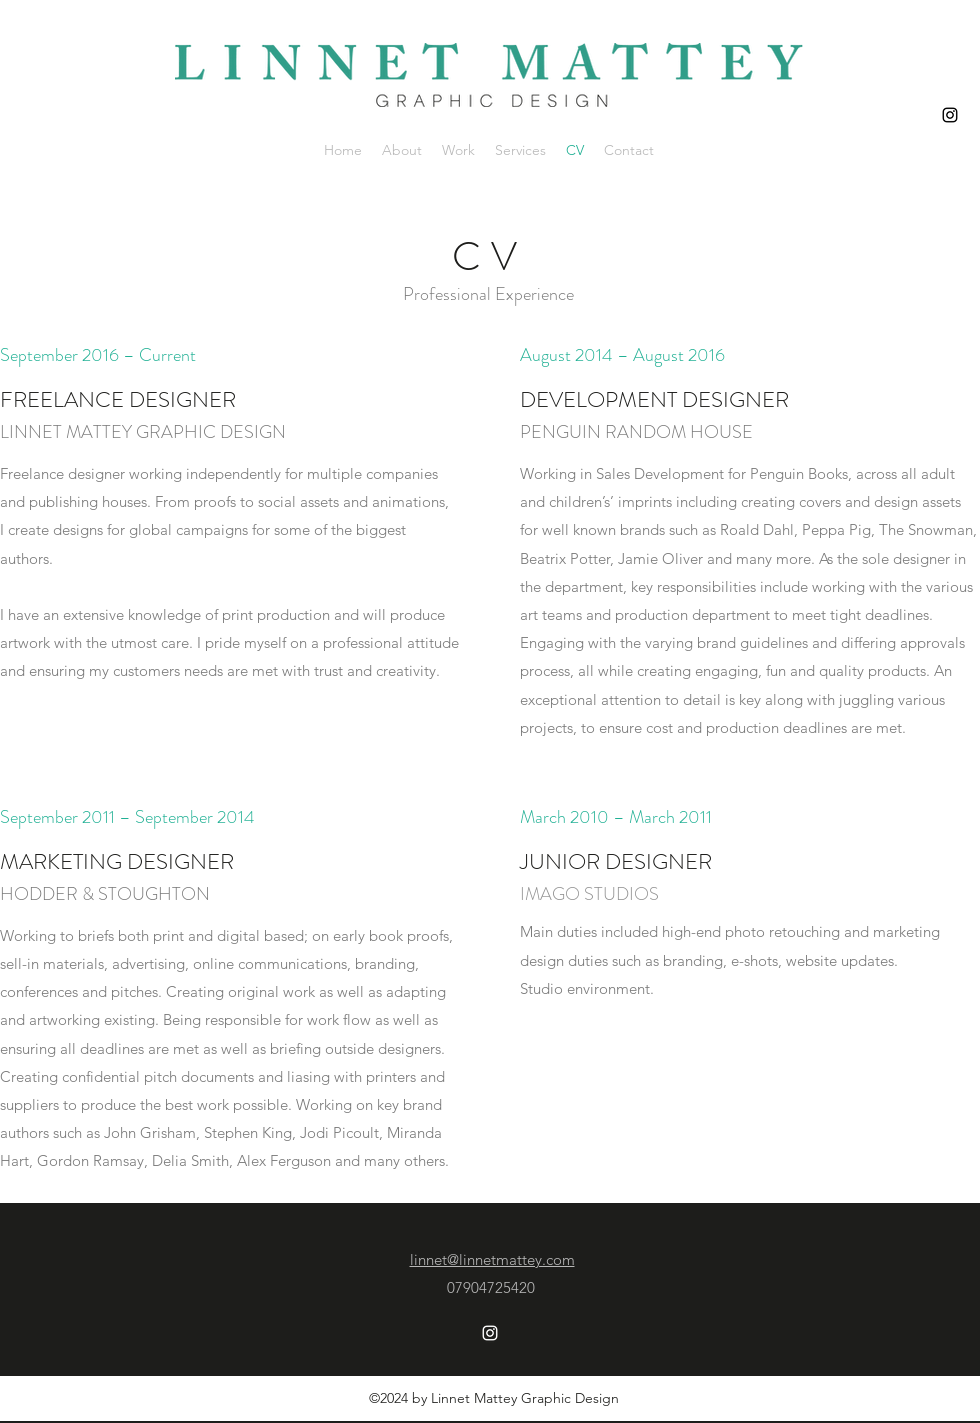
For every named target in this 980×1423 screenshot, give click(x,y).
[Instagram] (950, 115)
